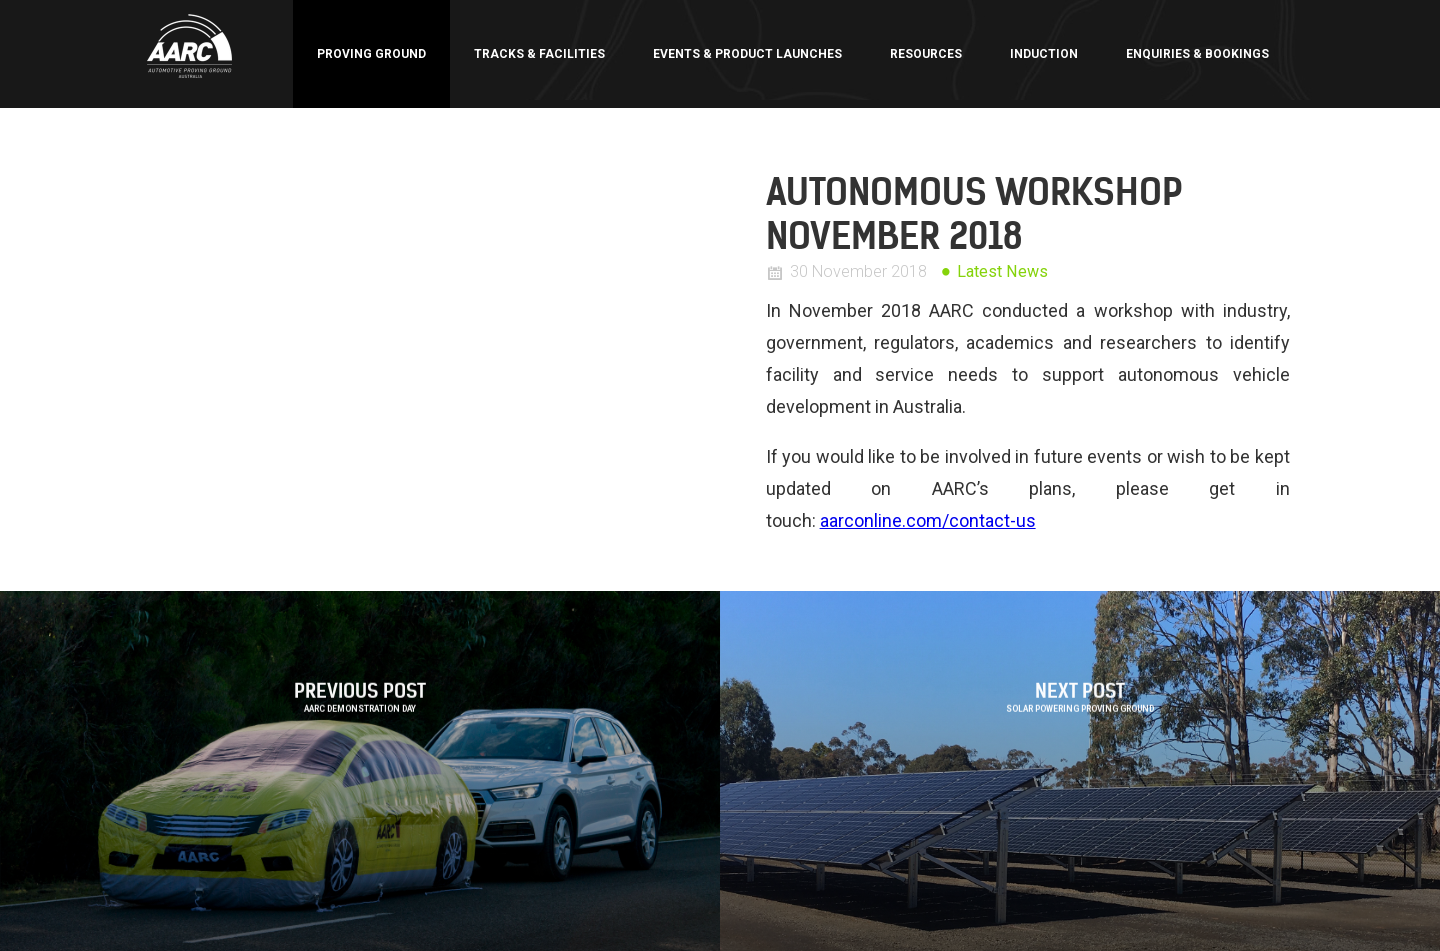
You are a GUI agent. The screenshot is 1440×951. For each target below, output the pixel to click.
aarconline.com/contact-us (928, 520)
